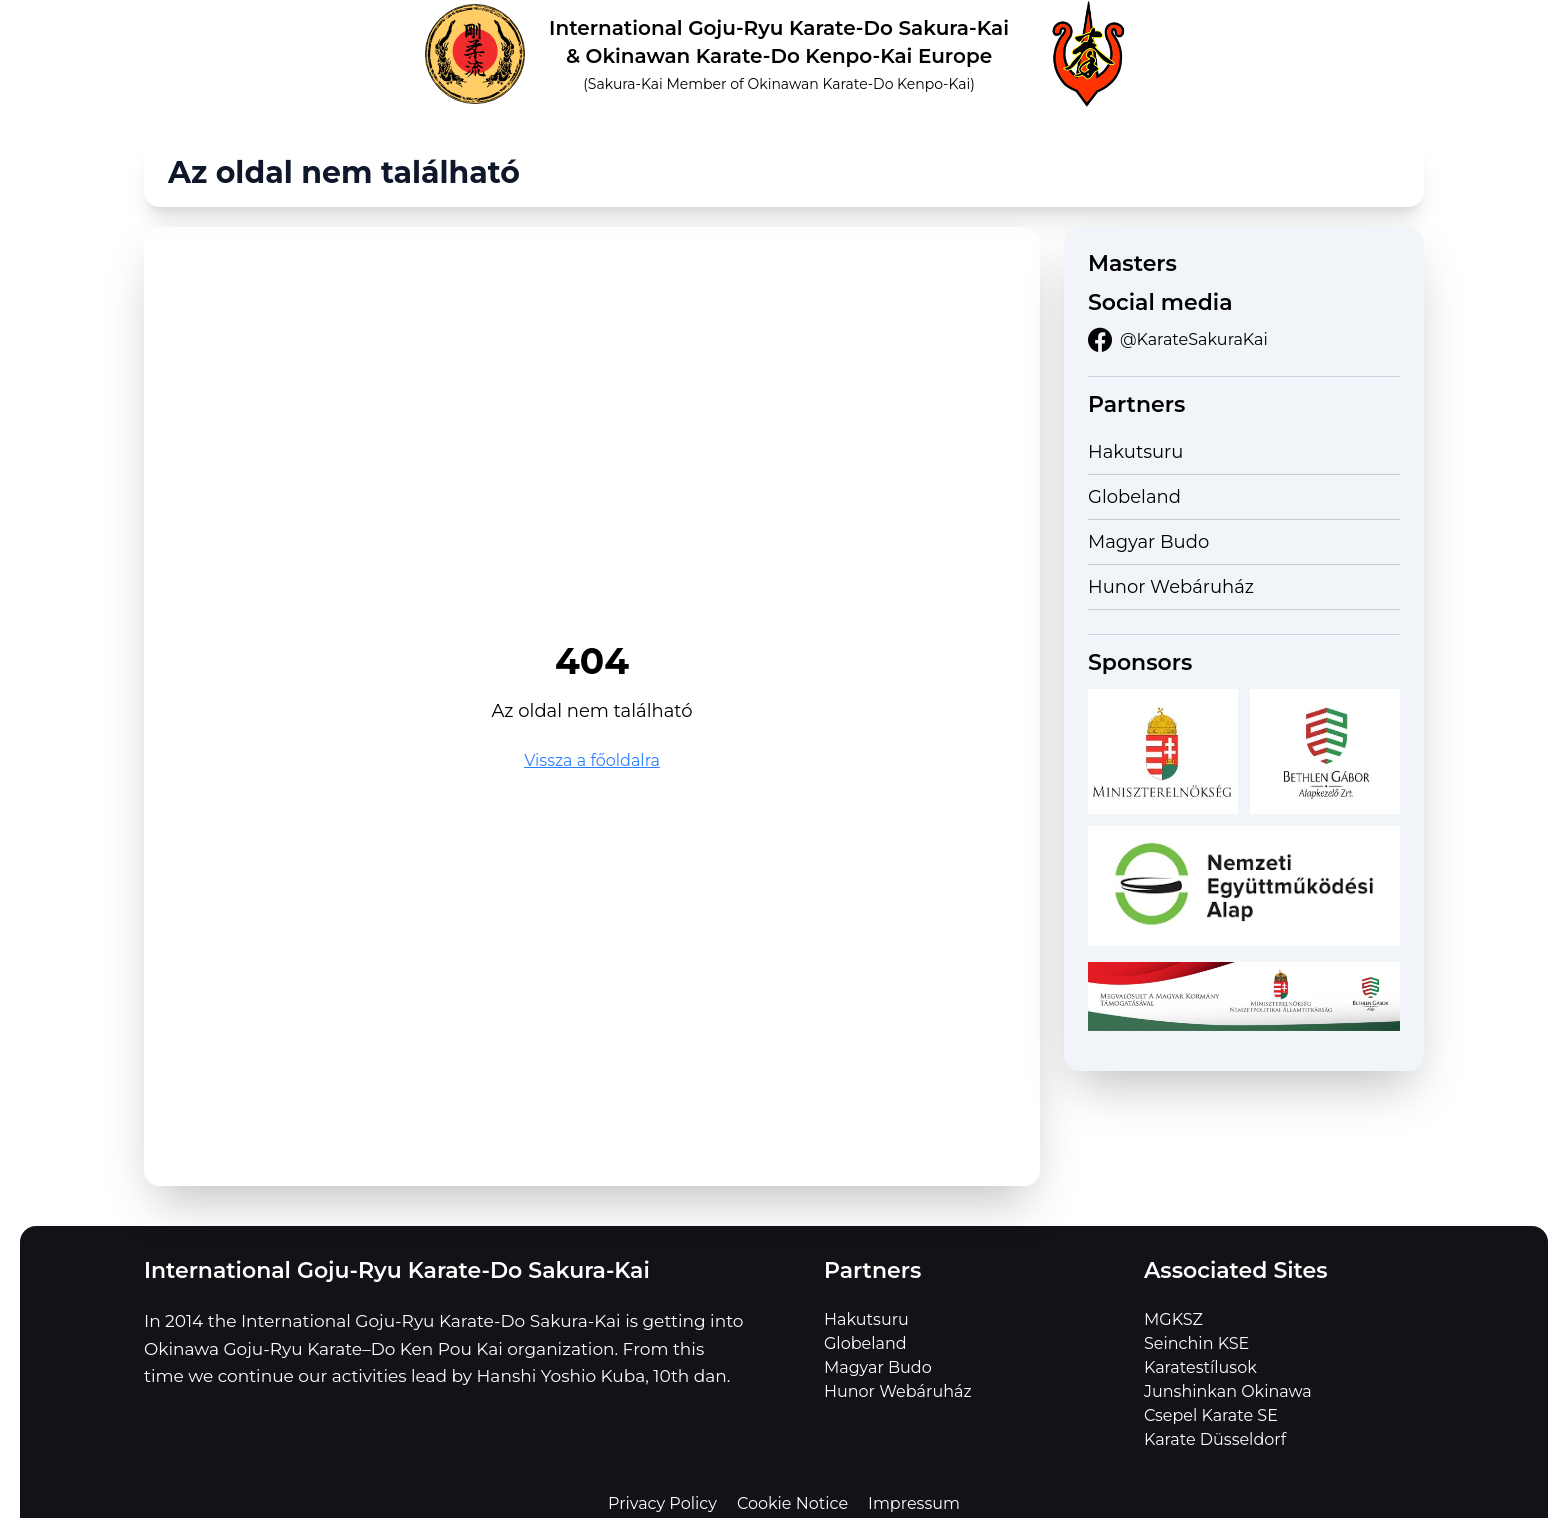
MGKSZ (1173, 1319)
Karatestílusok (1200, 1367)
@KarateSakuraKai (1178, 340)
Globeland (1134, 497)
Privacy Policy (662, 1503)
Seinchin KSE (1196, 1343)
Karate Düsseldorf (1215, 1439)
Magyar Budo (1148, 542)
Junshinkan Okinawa (1228, 1391)
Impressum (914, 1503)
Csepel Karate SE (1211, 1415)
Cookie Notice (792, 1503)
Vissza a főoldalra (592, 760)
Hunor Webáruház (1171, 587)
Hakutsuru (1135, 452)
